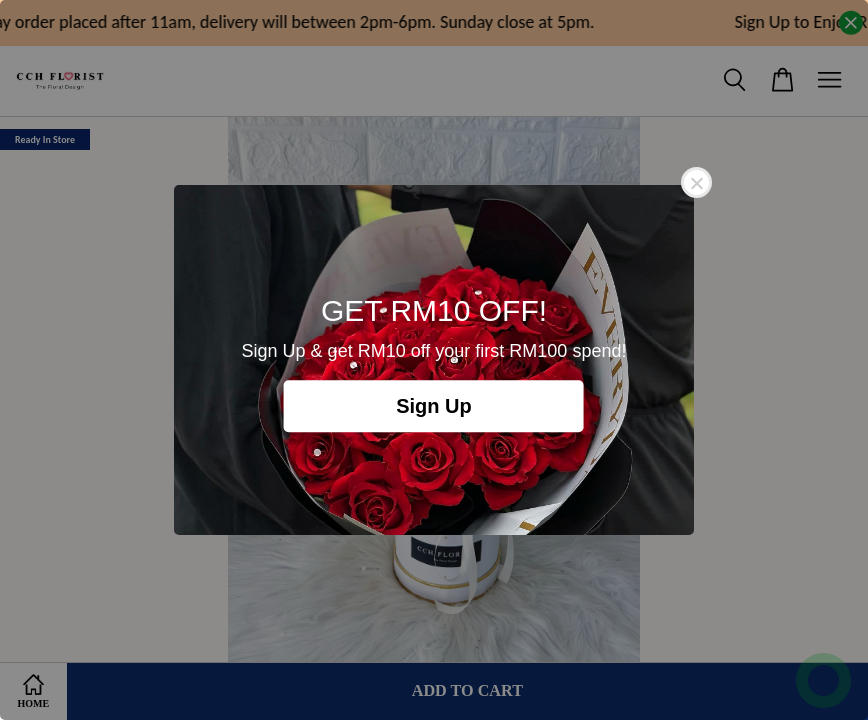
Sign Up (434, 406)
